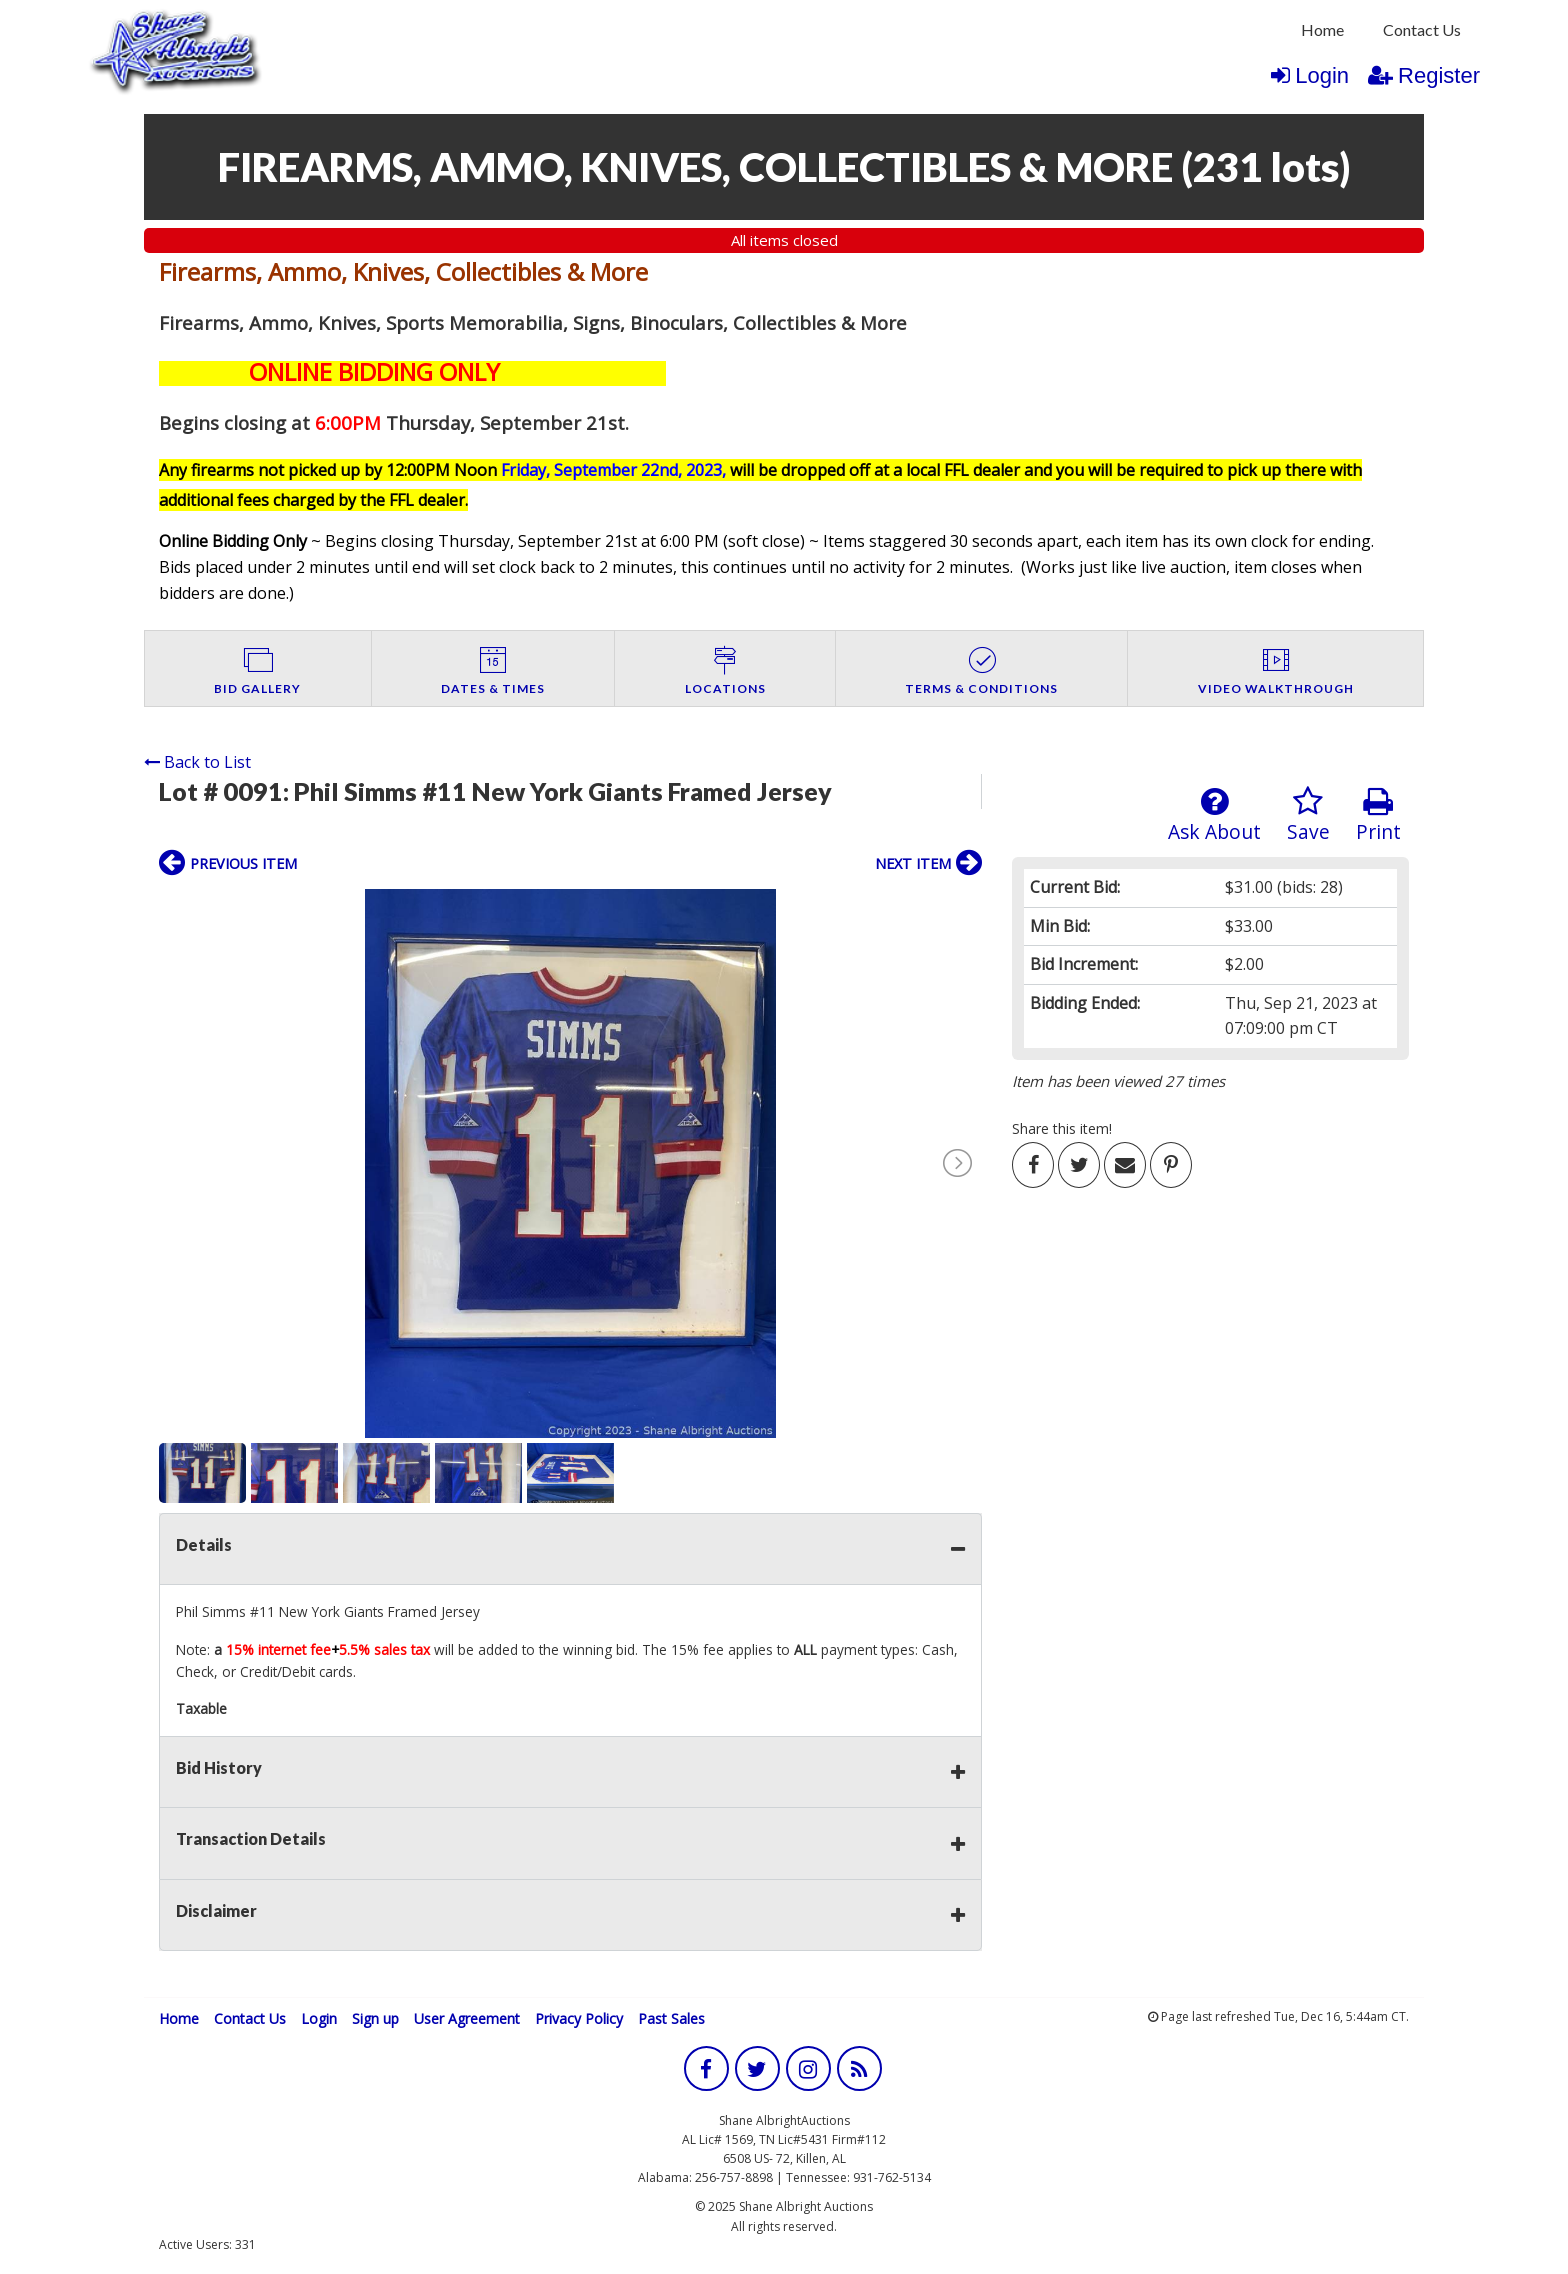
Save (1308, 815)
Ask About (1214, 815)
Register (1424, 75)
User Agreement (467, 2018)
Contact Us (1422, 29)
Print (1378, 815)
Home (1322, 29)
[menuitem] (1322, 30)
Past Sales (671, 2018)
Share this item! (1062, 1128)
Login (1310, 75)
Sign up (375, 2018)
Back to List (197, 762)
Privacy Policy (579, 2018)
